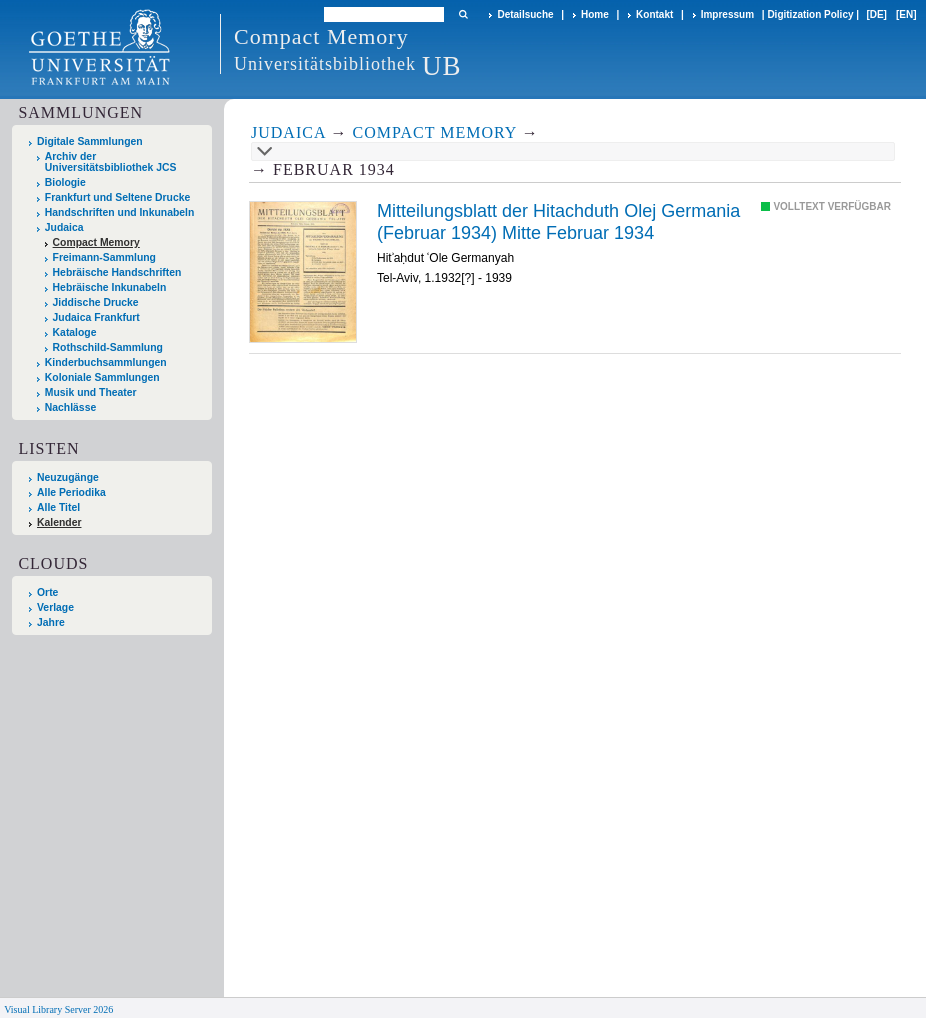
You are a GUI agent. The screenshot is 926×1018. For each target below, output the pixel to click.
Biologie (65, 182)
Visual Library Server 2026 (58, 1009)
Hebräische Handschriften (117, 272)
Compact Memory (96, 242)
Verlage (55, 607)
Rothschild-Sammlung (108, 347)
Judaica (64, 227)
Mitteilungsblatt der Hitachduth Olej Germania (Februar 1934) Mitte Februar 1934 (558, 222)
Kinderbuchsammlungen (106, 362)
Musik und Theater (91, 392)
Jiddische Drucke (96, 302)
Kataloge (75, 332)
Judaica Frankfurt (96, 317)
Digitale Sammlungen (90, 141)
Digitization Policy (810, 14)
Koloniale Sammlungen (102, 377)
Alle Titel (58, 507)
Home (595, 14)
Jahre (51, 622)
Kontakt (654, 14)
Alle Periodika (71, 492)
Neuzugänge (68, 477)
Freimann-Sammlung (104, 257)
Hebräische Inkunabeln (110, 287)
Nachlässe (70, 407)
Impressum (727, 14)
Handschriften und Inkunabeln (120, 212)
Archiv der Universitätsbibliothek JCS (111, 162)
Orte (47, 592)
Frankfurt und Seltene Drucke (118, 197)
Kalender (59, 522)
